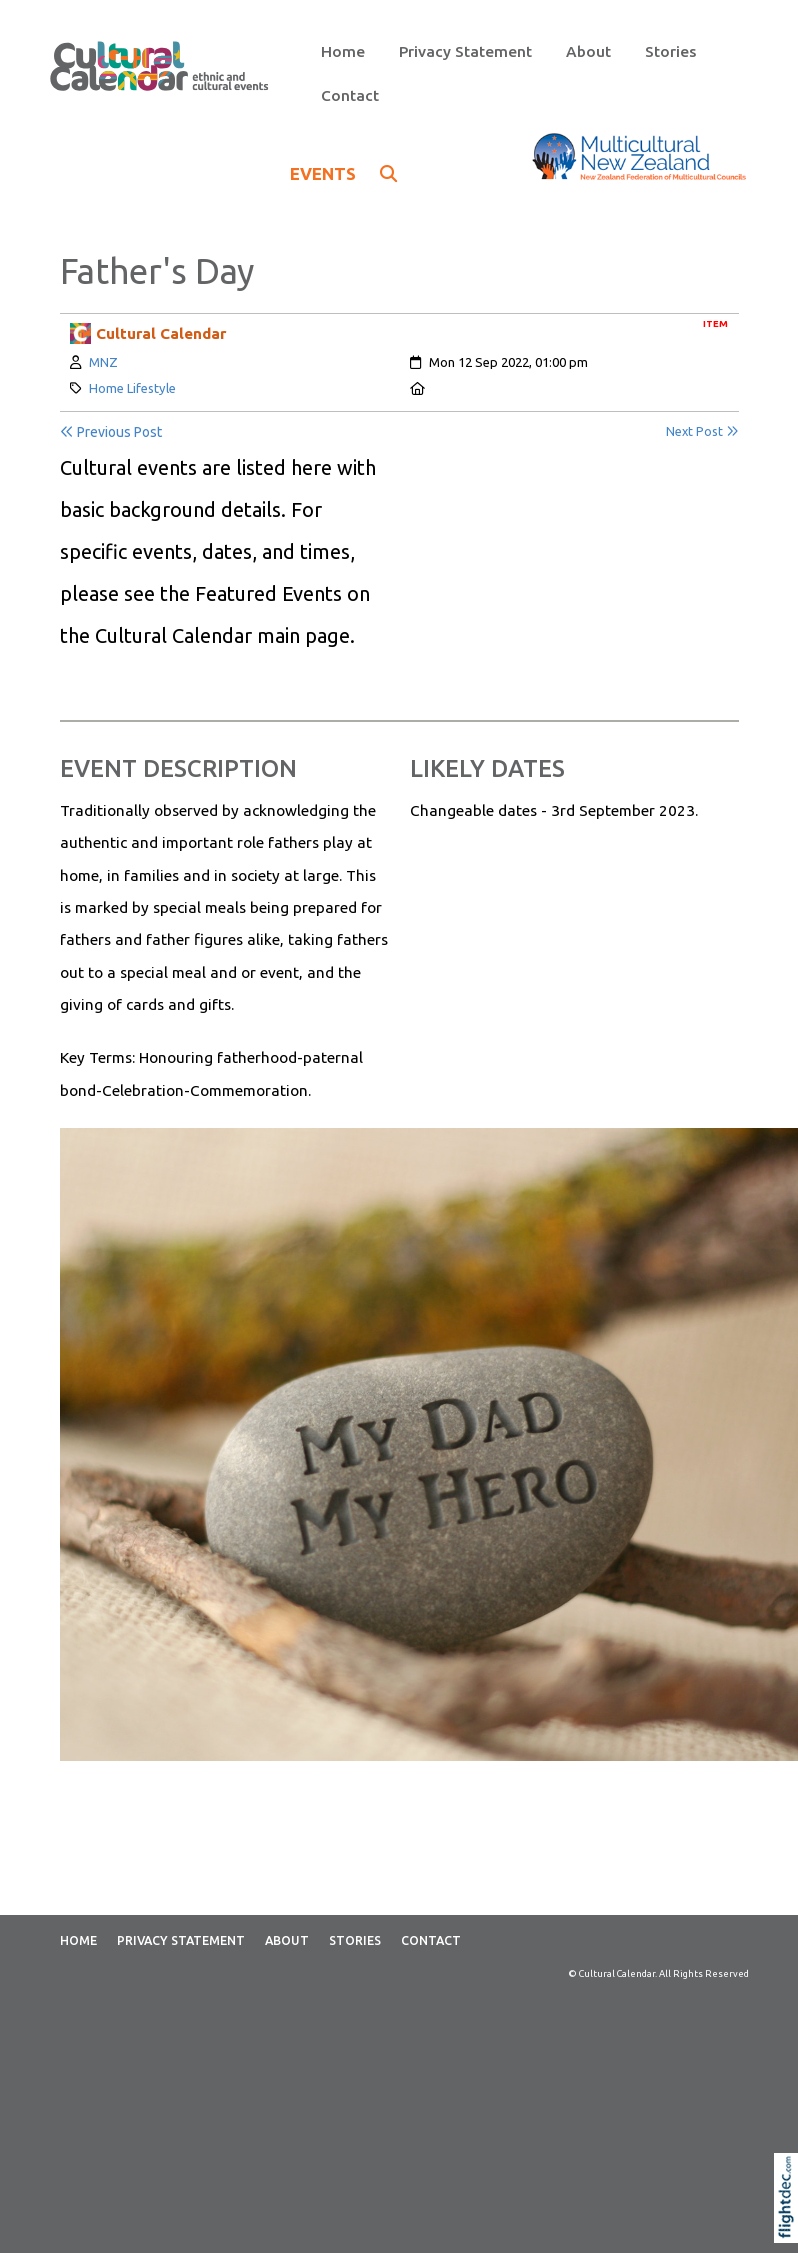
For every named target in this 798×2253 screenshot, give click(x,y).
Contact (350, 95)
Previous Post (111, 432)
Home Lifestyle (132, 388)
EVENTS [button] (343, 173)
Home (343, 51)
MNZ (103, 362)
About (588, 51)
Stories (670, 51)
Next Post (702, 431)
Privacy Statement (465, 51)
